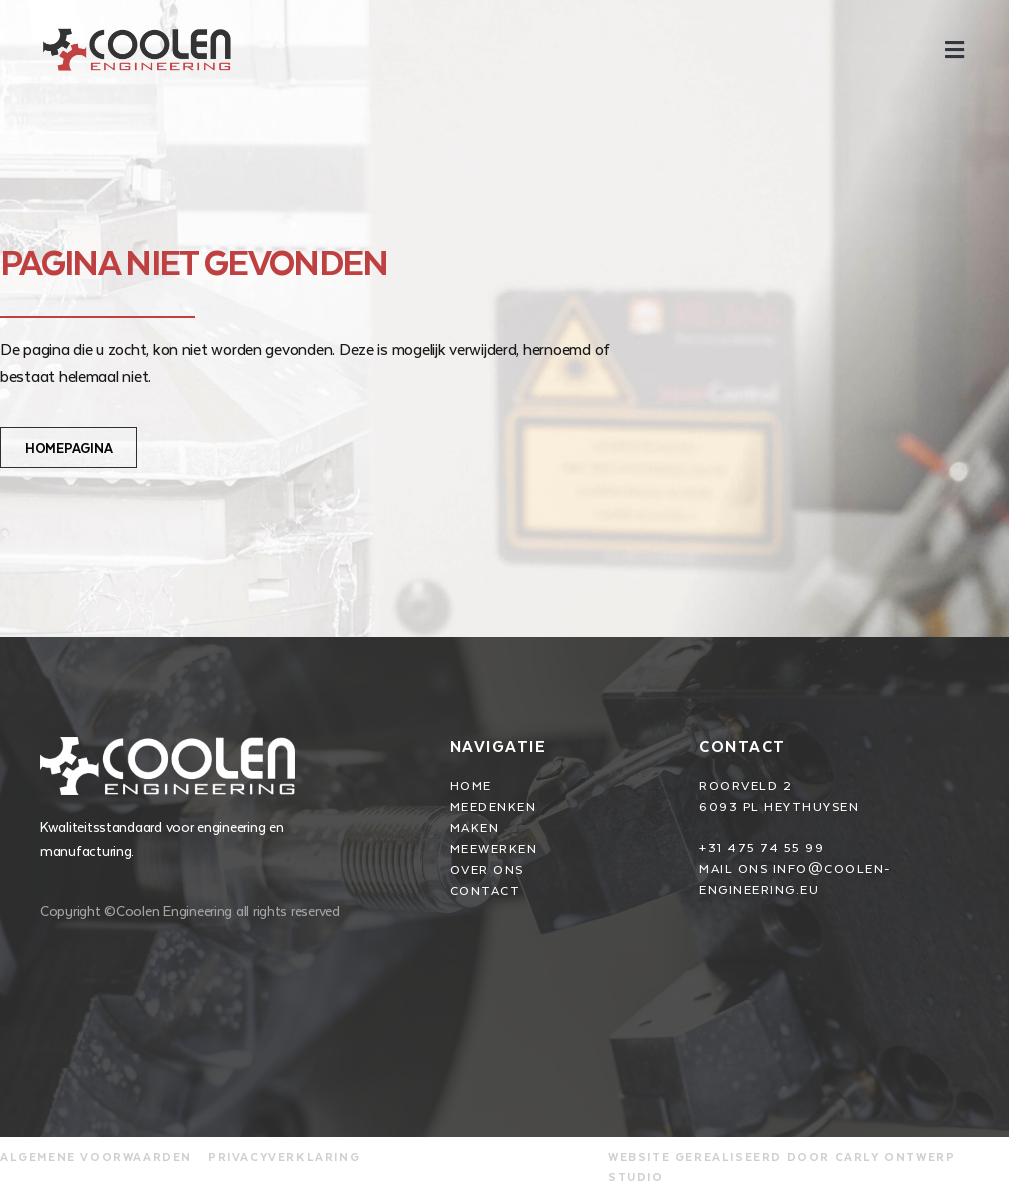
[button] (954, 49)
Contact (742, 745)
